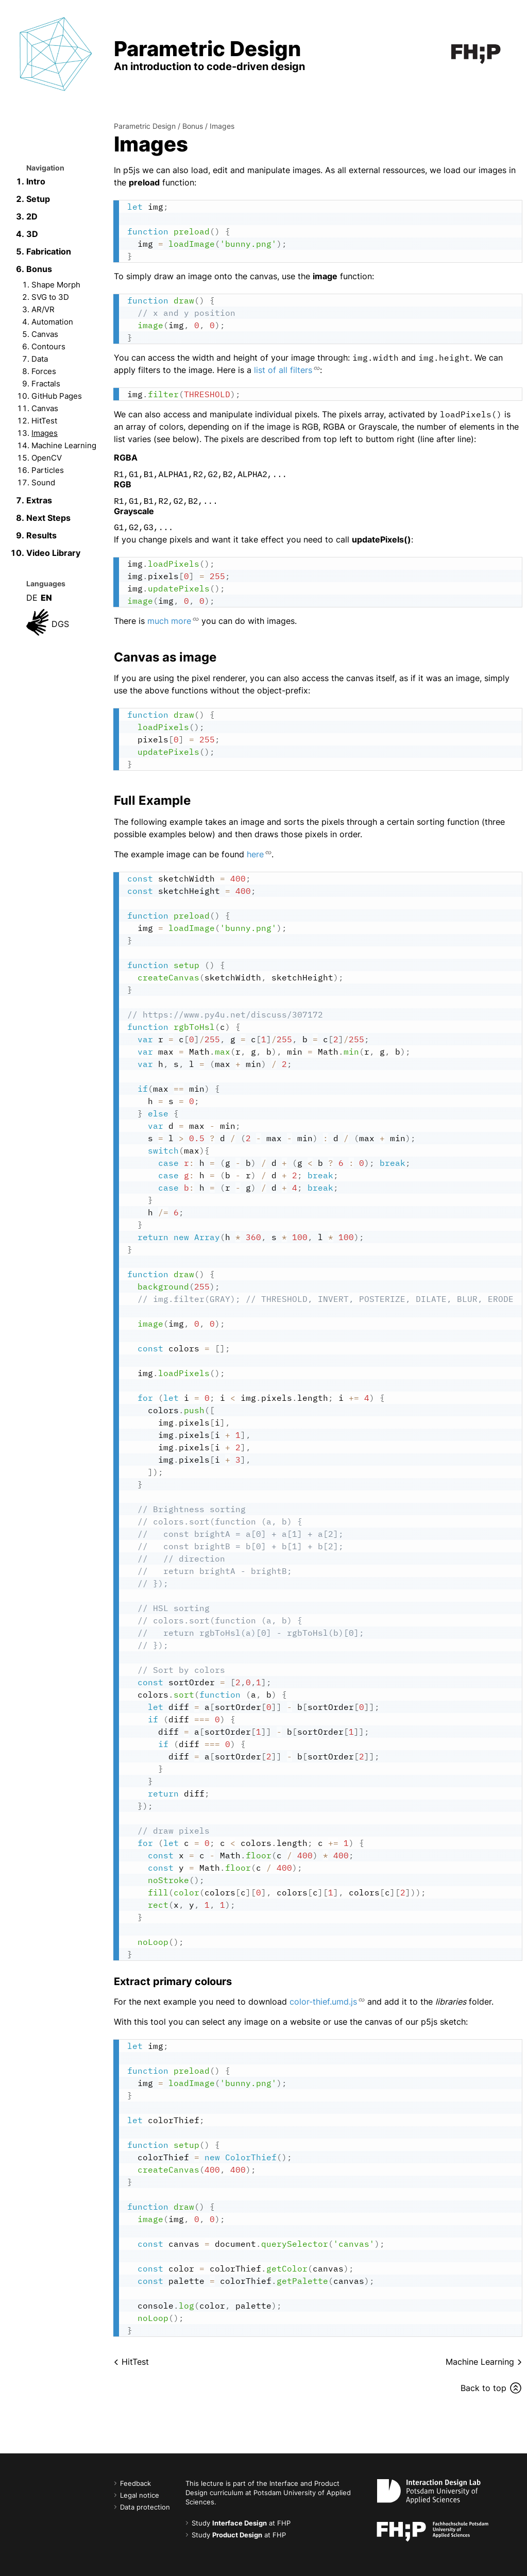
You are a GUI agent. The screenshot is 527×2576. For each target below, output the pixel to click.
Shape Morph (55, 285)
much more (169, 621)
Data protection (145, 2507)
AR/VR (43, 309)
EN (46, 597)
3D (32, 234)
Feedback (135, 2483)
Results (41, 535)
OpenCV (46, 458)
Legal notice (139, 2495)
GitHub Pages (56, 396)
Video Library (53, 553)
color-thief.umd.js (323, 2001)
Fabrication (48, 251)
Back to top (483, 2388)
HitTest (44, 421)
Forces (43, 371)
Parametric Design (145, 126)
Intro (35, 181)
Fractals (45, 383)
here (255, 854)
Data (39, 359)
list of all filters (283, 370)
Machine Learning (63, 445)
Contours (48, 346)
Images (44, 433)
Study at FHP (241, 2523)
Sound (43, 482)
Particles (47, 470)
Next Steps (48, 518)
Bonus (39, 269)
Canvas (44, 334)
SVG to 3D (50, 297)
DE (32, 597)
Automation (52, 322)
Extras (39, 500)
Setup (38, 199)
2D (32, 216)
